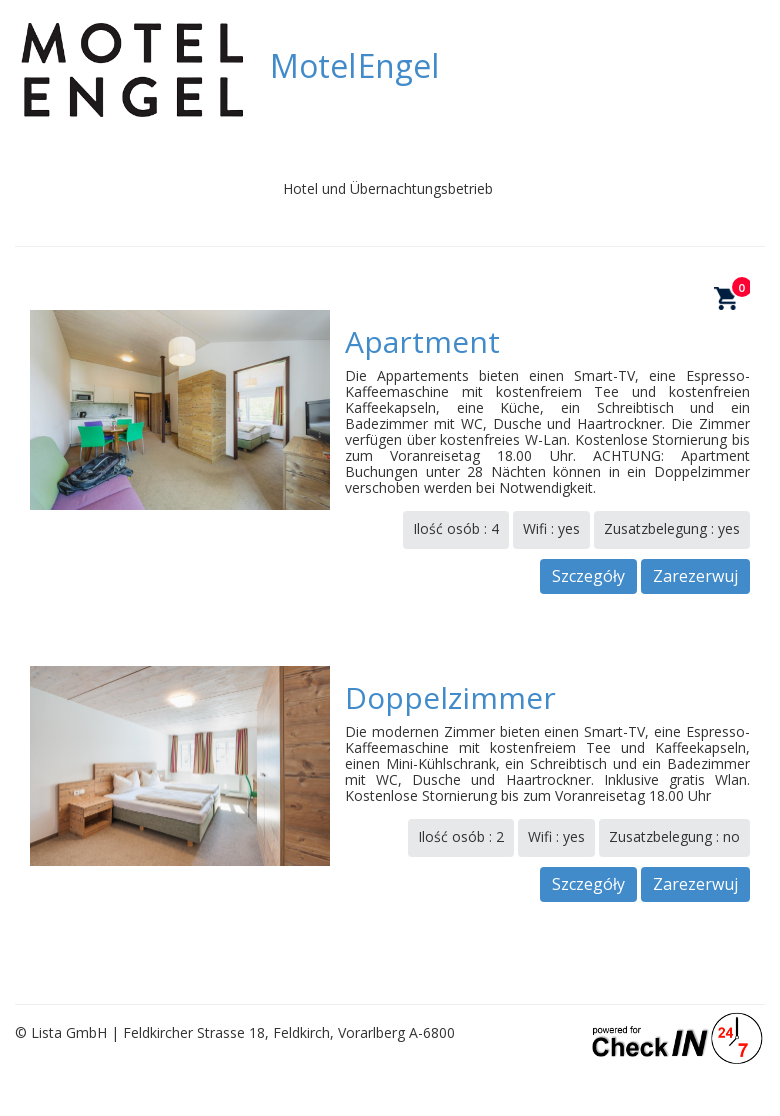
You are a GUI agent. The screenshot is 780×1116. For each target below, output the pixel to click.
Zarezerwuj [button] (695, 576)
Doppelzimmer (450, 697)
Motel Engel (354, 66)
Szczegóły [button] (588, 576)
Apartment (422, 341)
